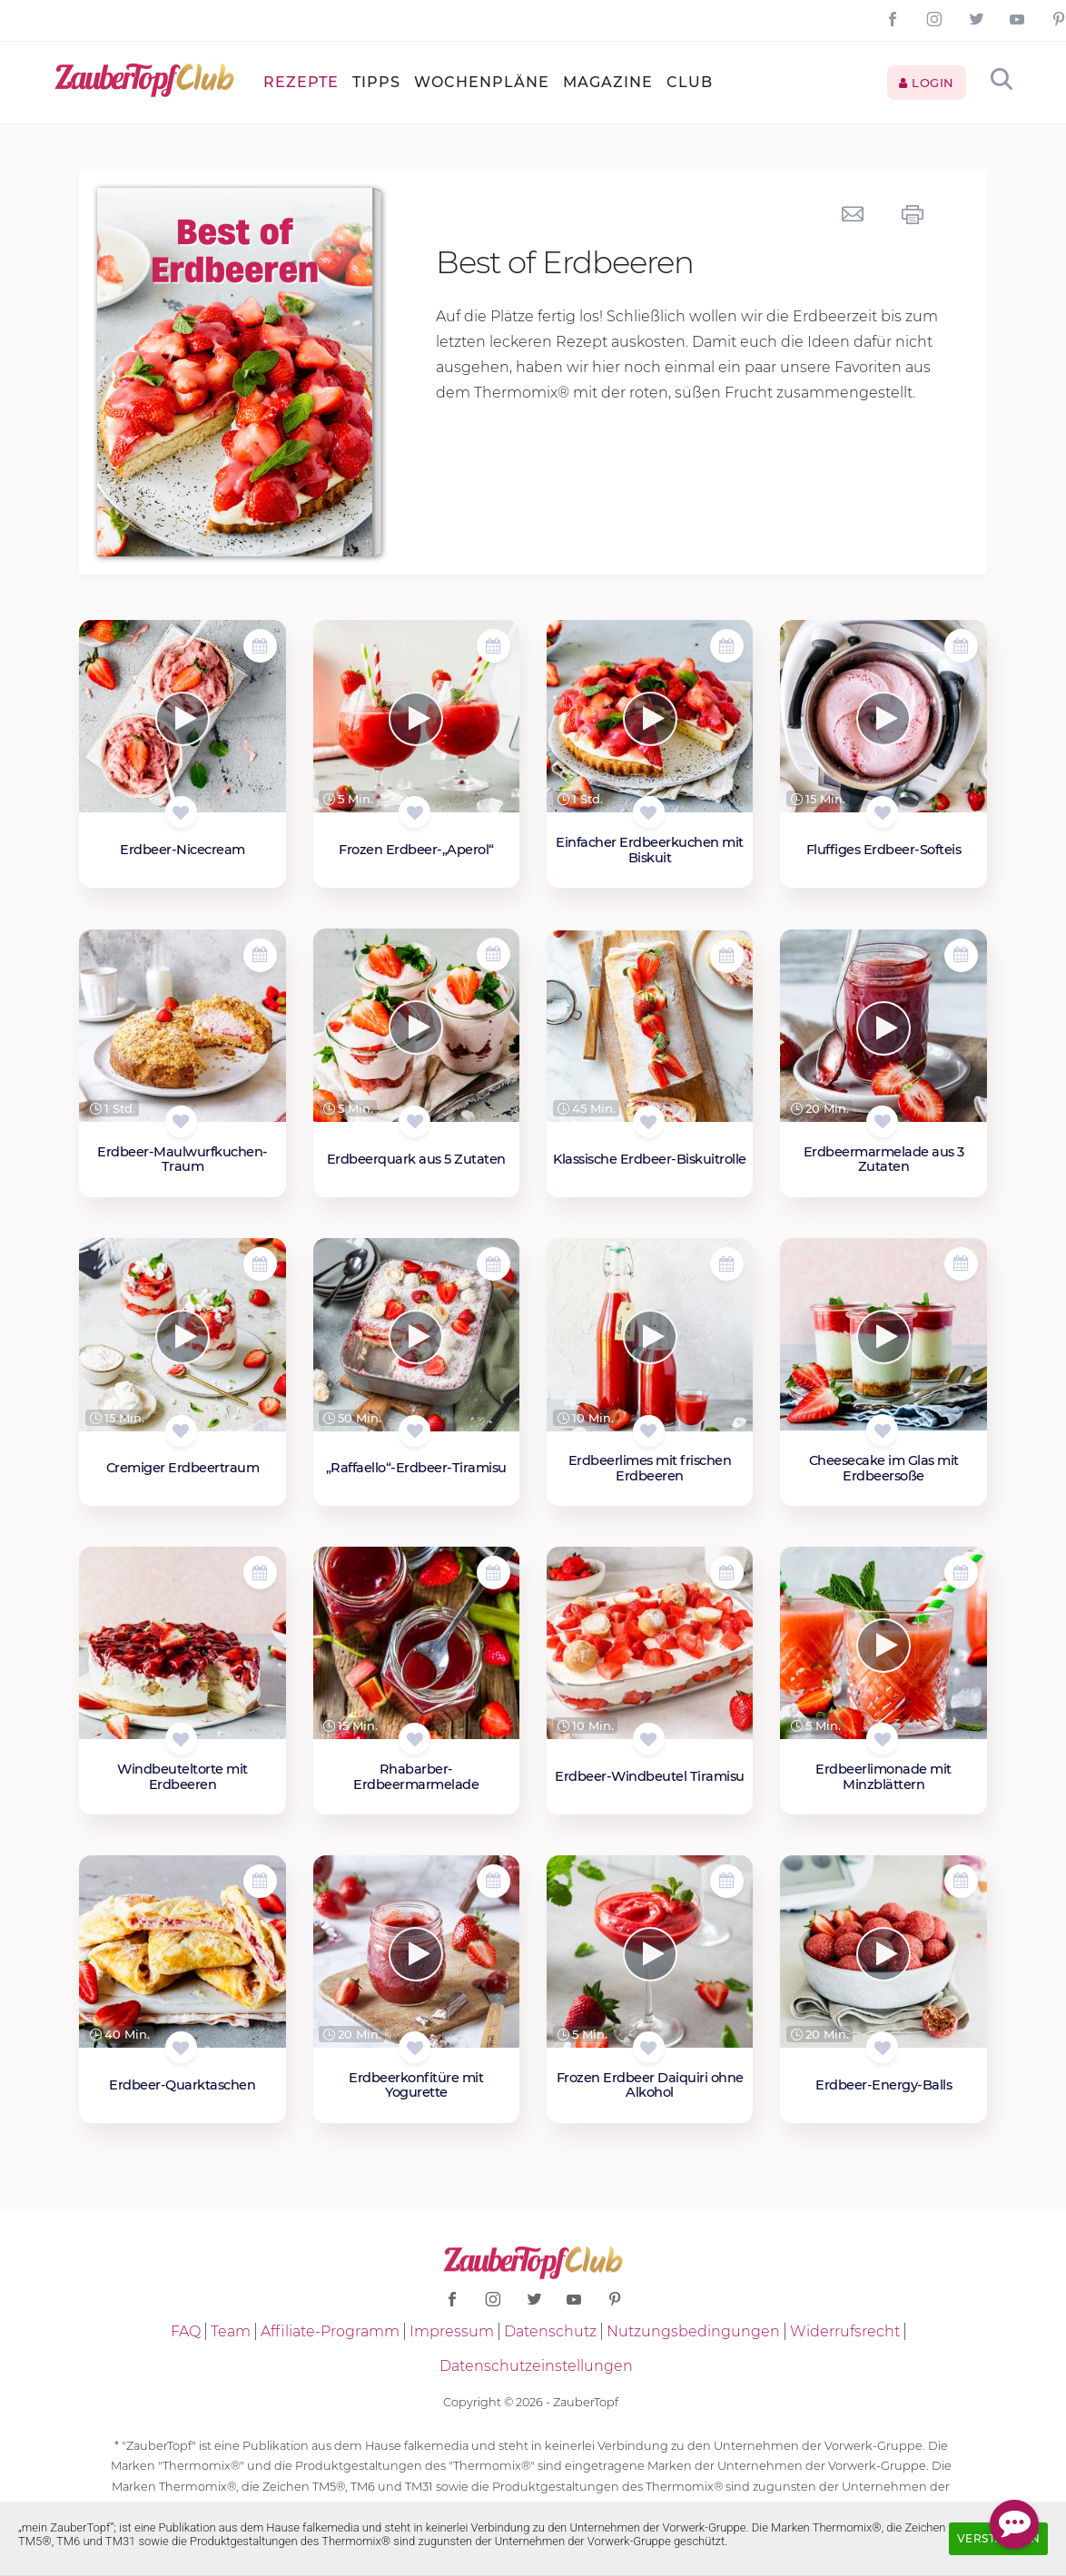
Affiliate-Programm (330, 2331)
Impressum (452, 2331)
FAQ (186, 2331)
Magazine (608, 82)
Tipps (376, 82)
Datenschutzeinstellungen (536, 2365)
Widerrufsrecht (845, 2331)
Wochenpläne (481, 82)
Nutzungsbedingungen (693, 2331)
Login (926, 82)
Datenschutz (550, 2331)
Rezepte (301, 82)
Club (689, 82)
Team (231, 2331)
